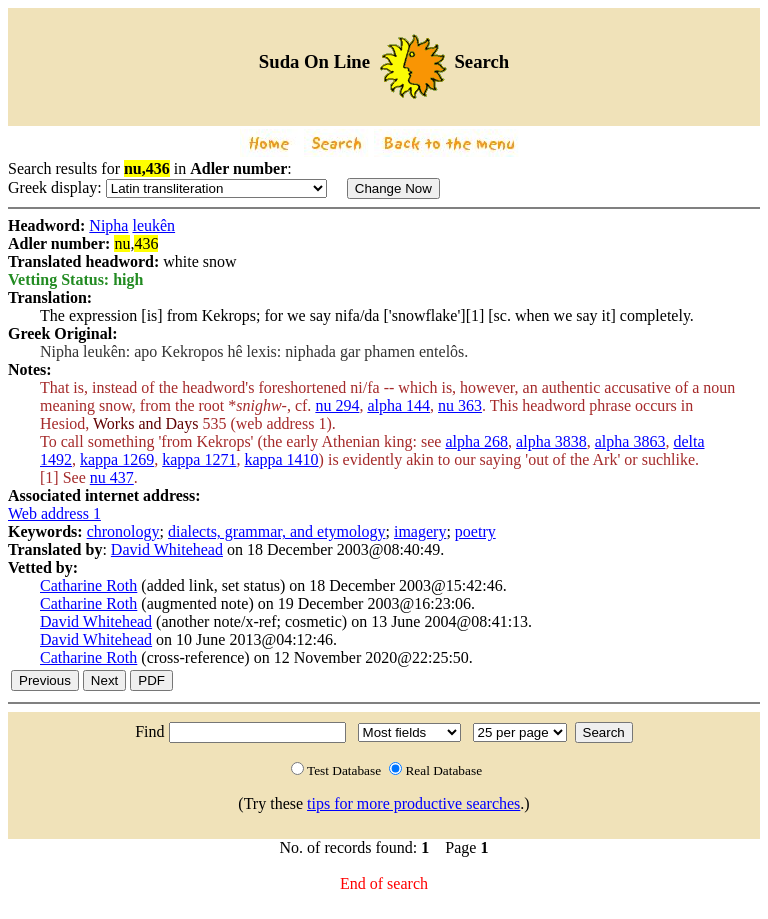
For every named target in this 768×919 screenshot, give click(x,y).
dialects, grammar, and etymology (277, 531)
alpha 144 (398, 405)
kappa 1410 (281, 459)
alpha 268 (476, 441)
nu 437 (112, 477)
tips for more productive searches (413, 803)
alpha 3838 (551, 441)
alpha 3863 (630, 441)
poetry (475, 531)
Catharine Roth (88, 585)
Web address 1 (54, 513)
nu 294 (337, 405)
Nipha (108, 225)
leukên (153, 225)
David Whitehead (167, 549)
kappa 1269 (117, 459)
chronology (123, 531)
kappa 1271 (199, 459)
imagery (420, 531)
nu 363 (460, 405)
